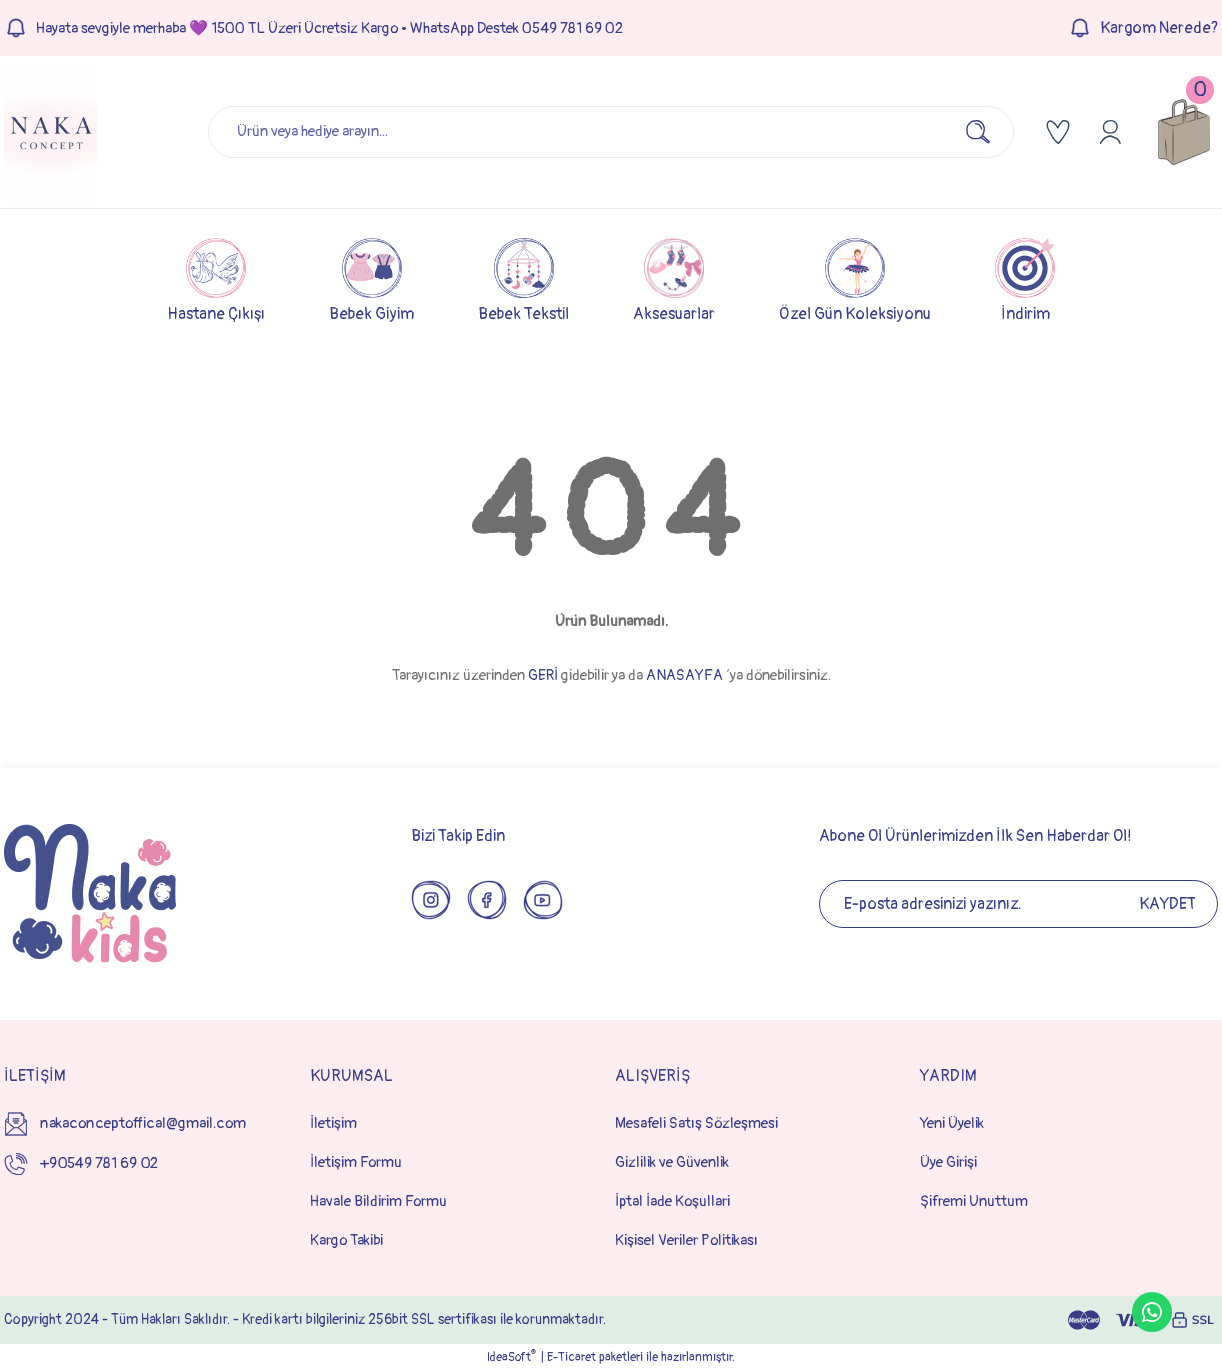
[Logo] (50, 132)
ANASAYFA (684, 675)
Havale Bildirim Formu (378, 1201)
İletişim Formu (356, 1162)
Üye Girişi (948, 1162)
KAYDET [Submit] (1167, 904)
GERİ (543, 675)
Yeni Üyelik (952, 1123)
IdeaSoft (511, 1357)
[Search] (611, 132)
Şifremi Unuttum (974, 1201)
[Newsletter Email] (1018, 904)
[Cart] (1184, 132)
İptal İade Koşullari (672, 1201)
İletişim (333, 1123)
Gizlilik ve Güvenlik (672, 1162)
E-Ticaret (571, 1357)
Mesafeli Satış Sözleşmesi (696, 1123)
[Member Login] (1110, 132)
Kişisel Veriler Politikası (686, 1240)
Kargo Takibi (346, 1240)
